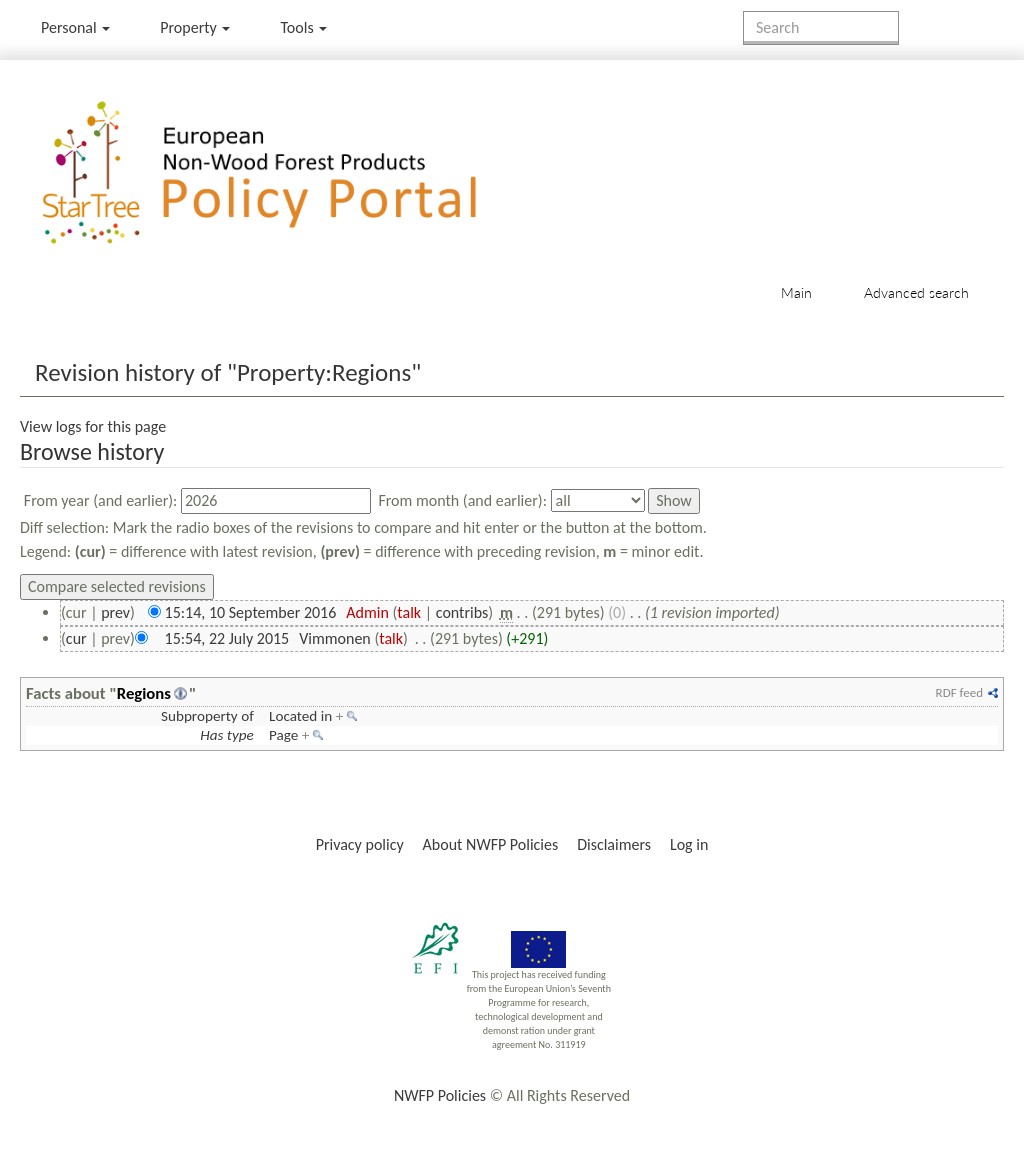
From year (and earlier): (101, 500)
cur (76, 638)
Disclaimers (614, 844)
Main (796, 292)
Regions (144, 693)
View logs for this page (93, 426)
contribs (462, 612)
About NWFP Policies (491, 844)
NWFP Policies (440, 1095)
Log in (689, 844)
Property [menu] (195, 27)
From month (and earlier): (462, 500)
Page (283, 735)
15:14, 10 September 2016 (251, 612)
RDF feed (959, 692)
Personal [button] (75, 27)
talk (409, 612)
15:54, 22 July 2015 (227, 638)
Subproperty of (207, 716)
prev (115, 612)
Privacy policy (360, 844)
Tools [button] (303, 27)
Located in (300, 716)
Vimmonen (335, 638)
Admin (367, 612)
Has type (227, 735)
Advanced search (916, 292)
